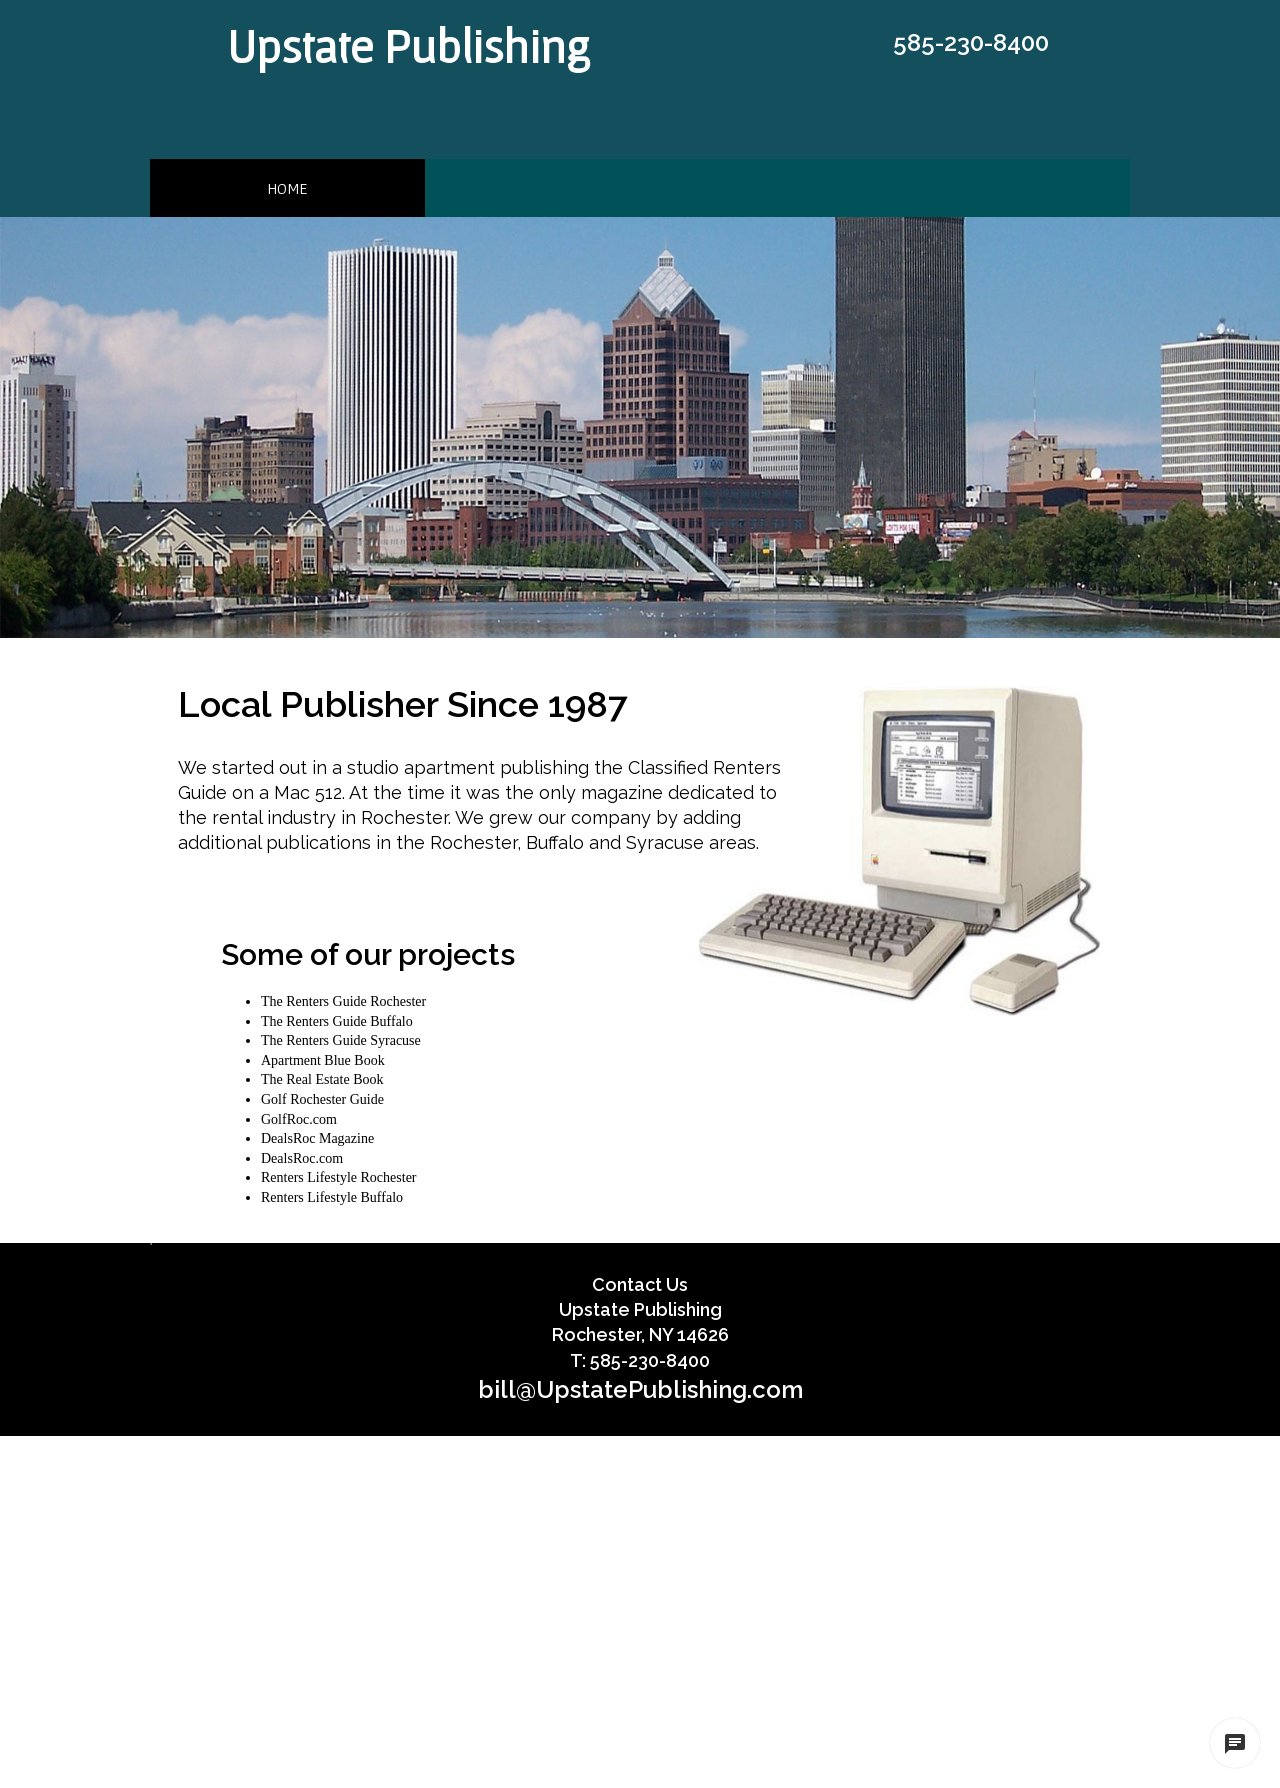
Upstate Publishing (408, 46)
